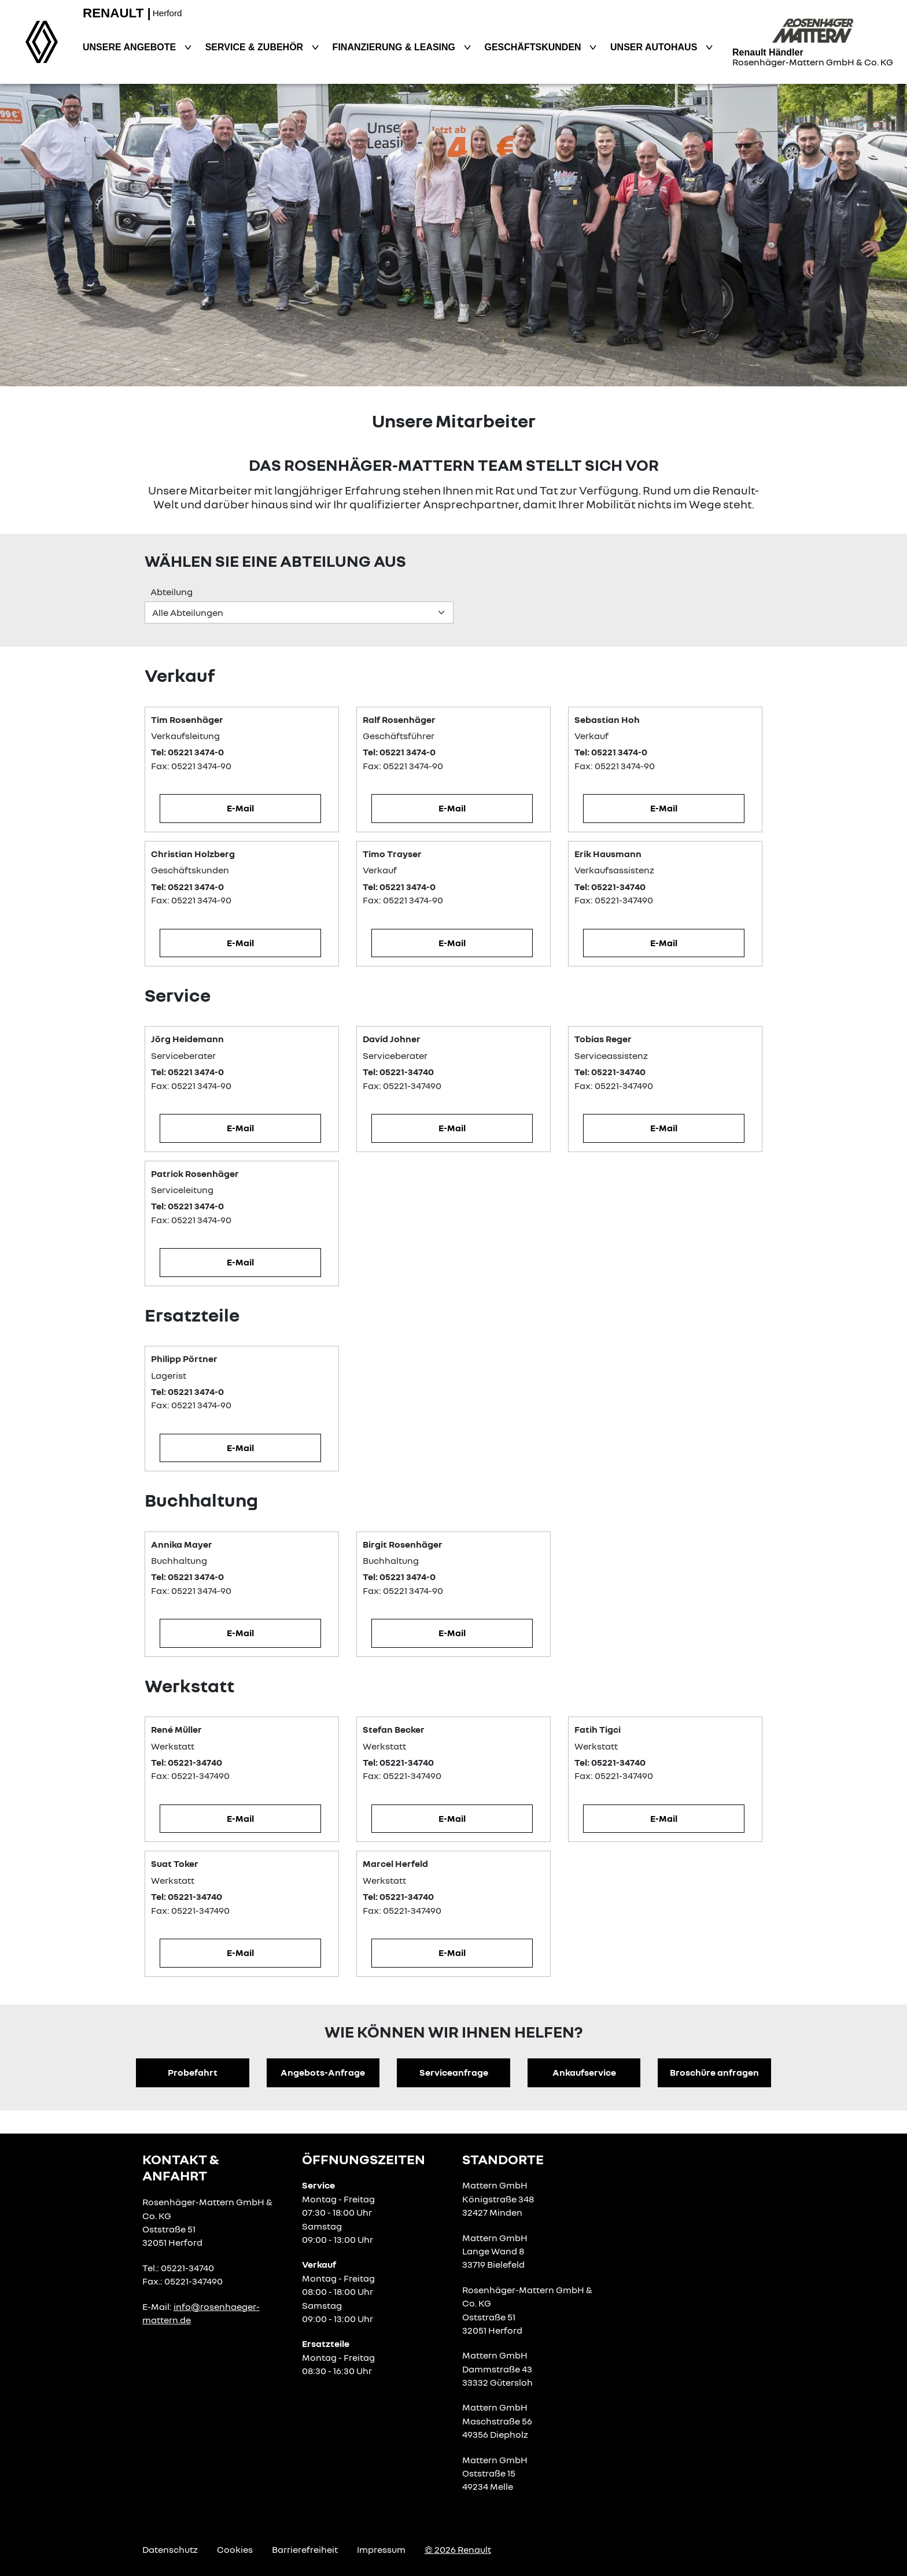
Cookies (235, 2549)
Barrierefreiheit (305, 2549)
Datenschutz (170, 2549)
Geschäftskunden (534, 47)
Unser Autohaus (655, 47)
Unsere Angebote (131, 47)
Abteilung (171, 591)
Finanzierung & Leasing (395, 47)
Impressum (381, 2549)
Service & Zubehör (255, 47)
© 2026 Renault (458, 2549)
